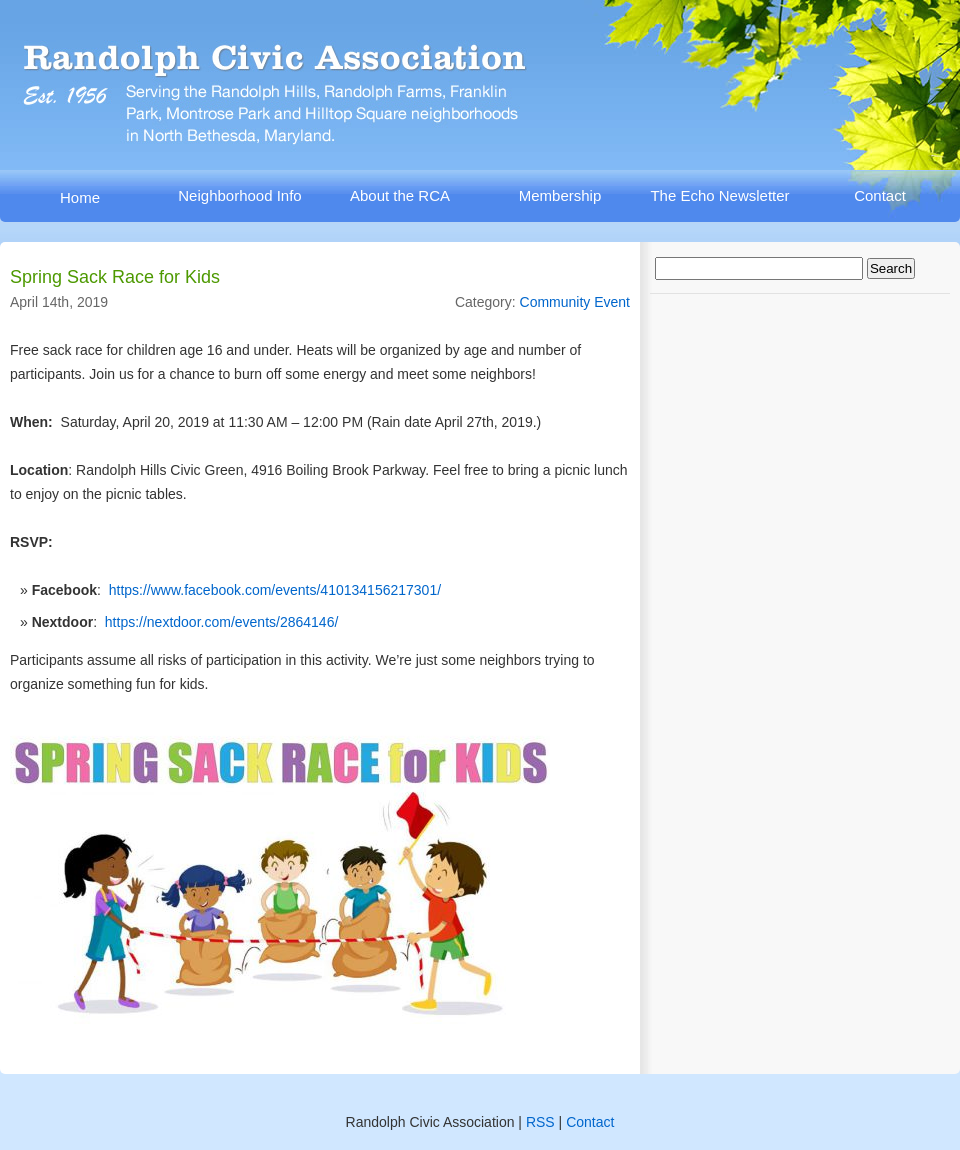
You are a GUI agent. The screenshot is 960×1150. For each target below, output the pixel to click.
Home (80, 197)
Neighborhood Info (239, 195)
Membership (560, 195)
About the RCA (400, 195)
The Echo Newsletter (719, 195)
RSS (540, 1122)
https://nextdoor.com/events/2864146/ (222, 622)
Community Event (575, 302)
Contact (880, 195)
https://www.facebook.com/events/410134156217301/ (275, 590)
